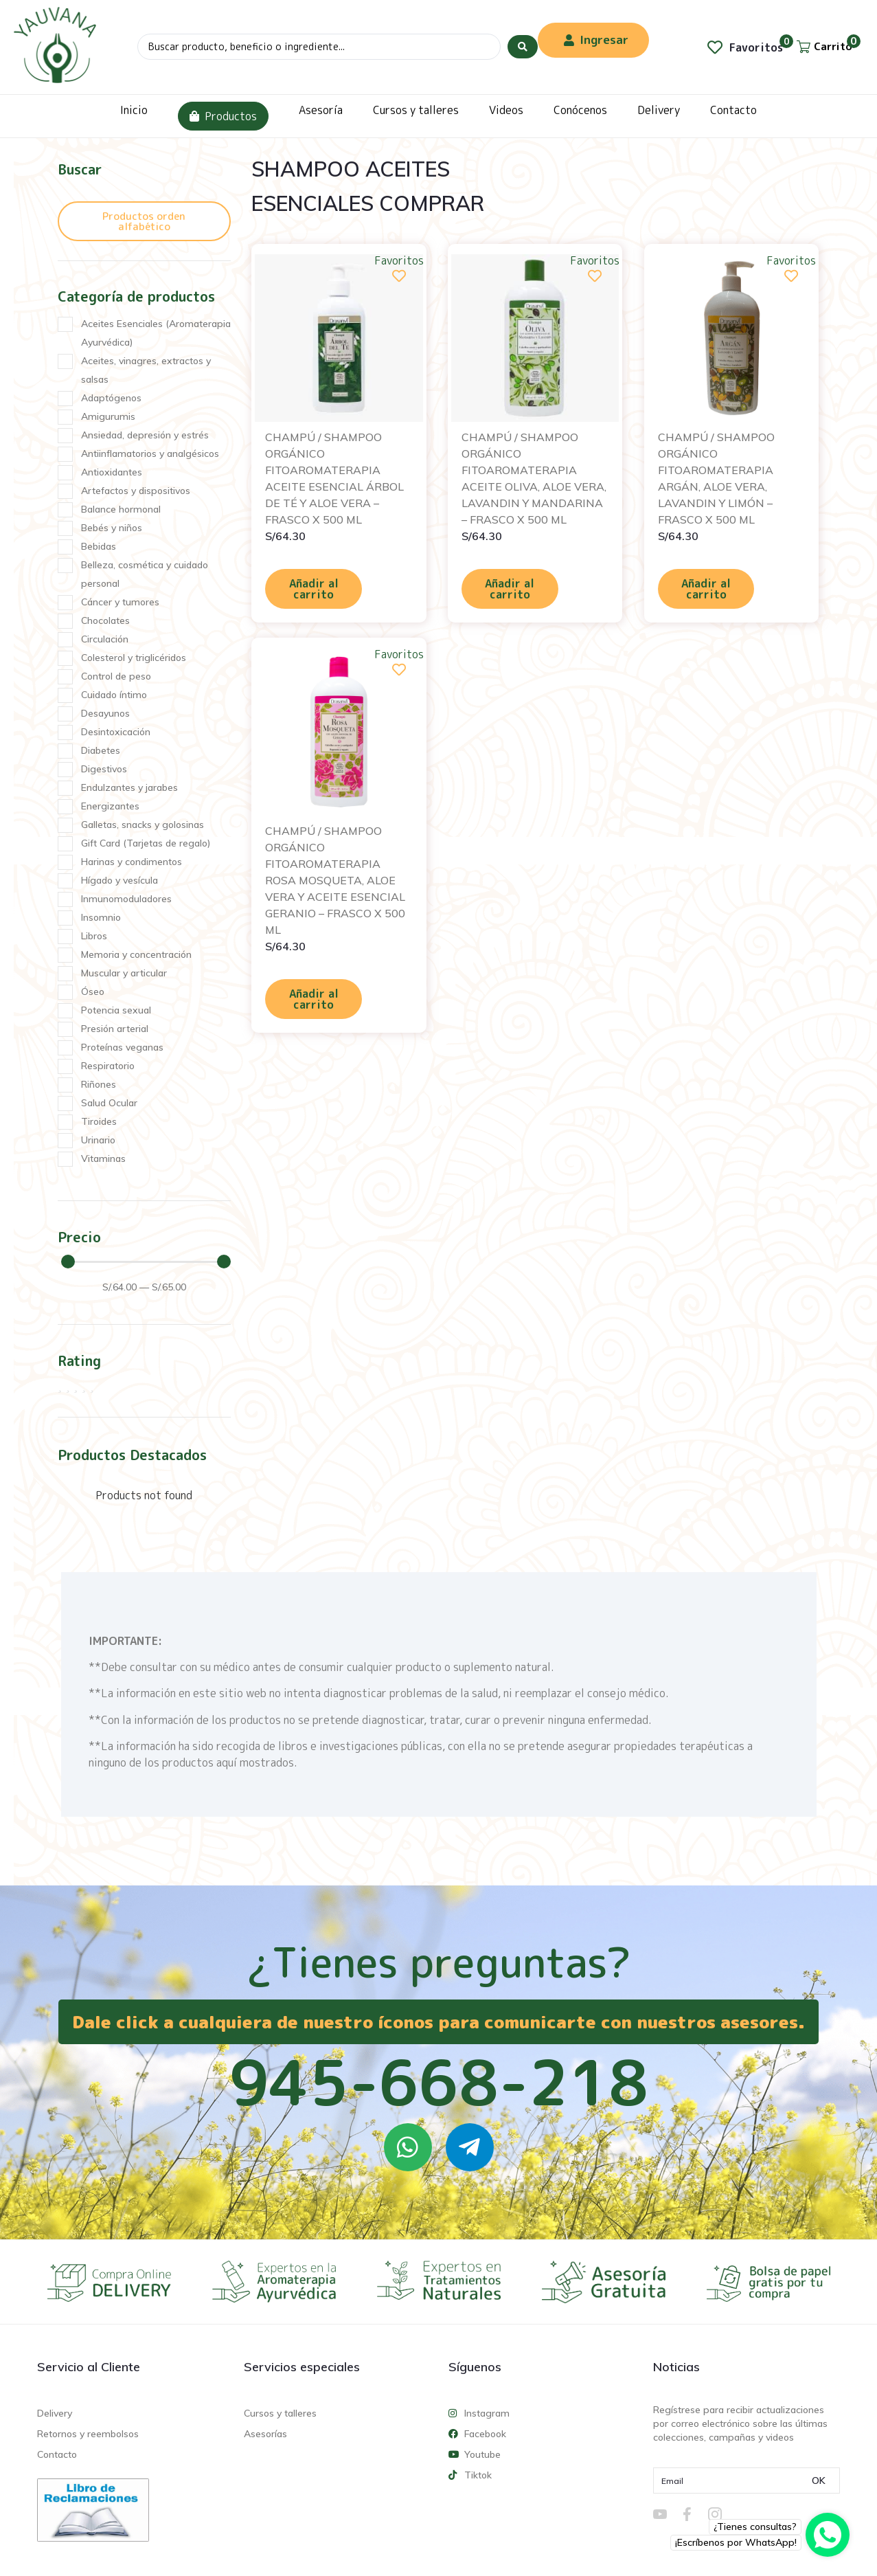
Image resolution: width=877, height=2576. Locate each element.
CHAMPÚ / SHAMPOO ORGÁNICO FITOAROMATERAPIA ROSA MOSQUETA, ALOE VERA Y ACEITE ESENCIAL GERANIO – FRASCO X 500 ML (335, 880)
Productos (223, 116)
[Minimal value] (146, 1261)
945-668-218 (438, 2082)
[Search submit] (523, 46)
